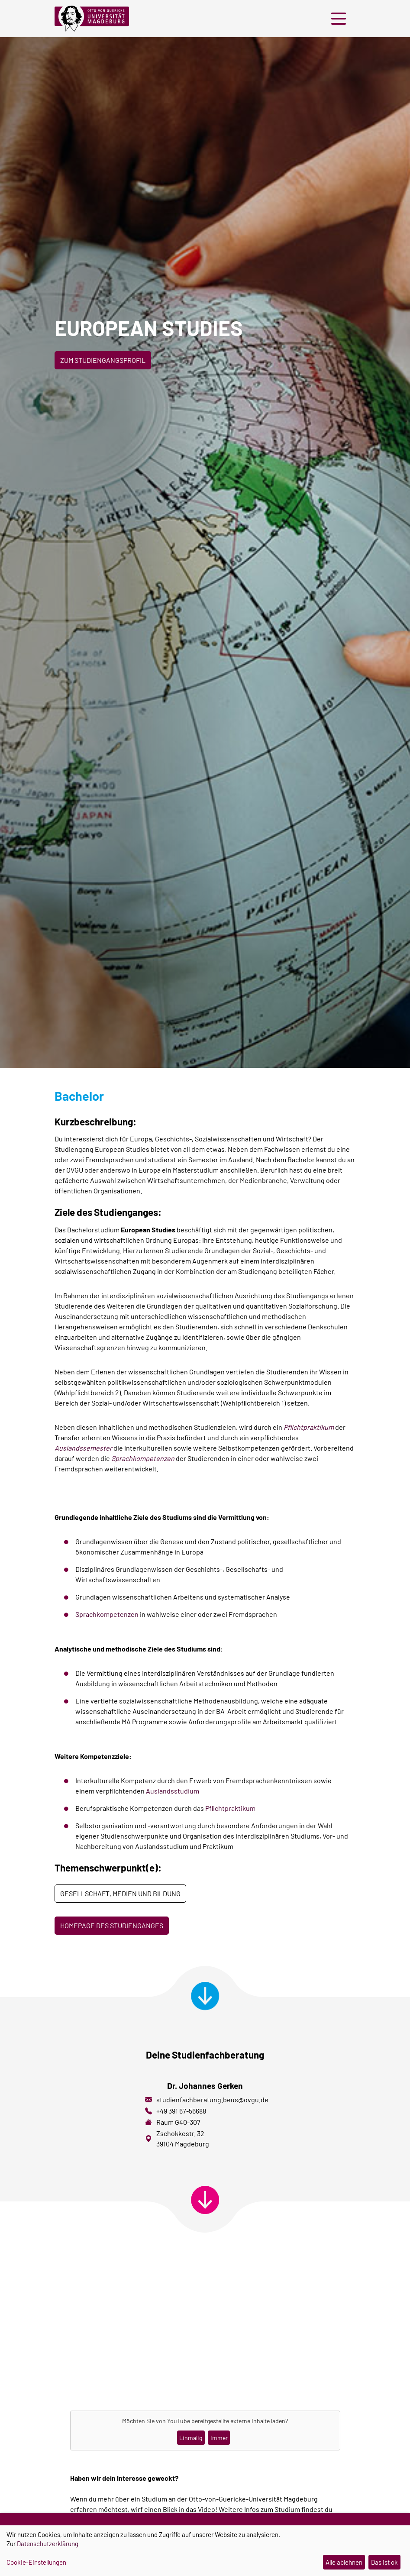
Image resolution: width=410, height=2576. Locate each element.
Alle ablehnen (344, 2562)
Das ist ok (384, 2562)
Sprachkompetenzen (107, 1614)
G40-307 (187, 2122)
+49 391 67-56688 (181, 2111)
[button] (341, 19)
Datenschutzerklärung (47, 2543)
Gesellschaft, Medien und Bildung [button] (120, 1893)
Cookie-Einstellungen (36, 2562)
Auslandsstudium (172, 1791)
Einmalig (190, 2437)
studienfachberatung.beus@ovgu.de (212, 2099)
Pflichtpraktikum (230, 1808)
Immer (219, 2437)
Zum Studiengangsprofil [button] (102, 360)
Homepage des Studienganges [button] (111, 1925)
